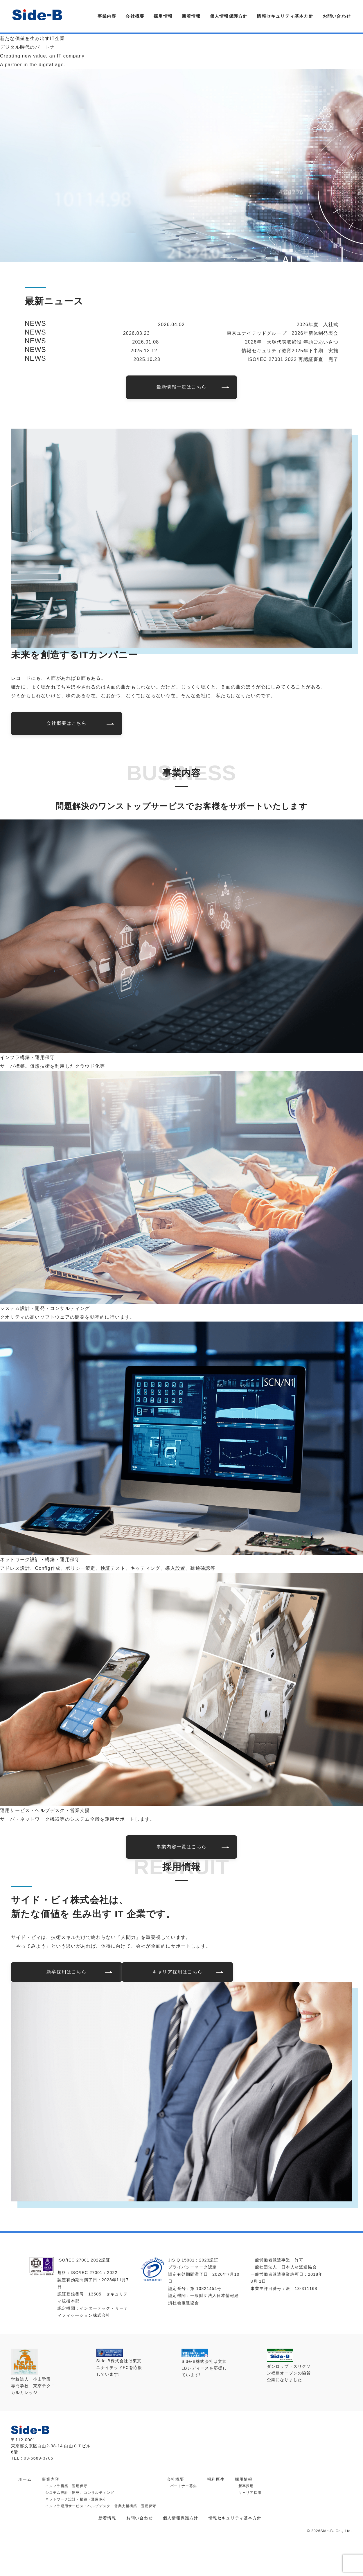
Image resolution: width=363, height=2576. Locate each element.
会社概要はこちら (66, 723)
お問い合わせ (337, 16)
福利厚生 (216, 2479)
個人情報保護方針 (229, 16)
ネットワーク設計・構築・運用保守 (76, 2499)
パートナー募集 (183, 2486)
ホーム (25, 2479)
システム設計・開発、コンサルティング (79, 2493)
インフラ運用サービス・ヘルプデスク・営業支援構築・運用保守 (101, 2506)
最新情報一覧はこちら (181, 386)
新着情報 (191, 16)
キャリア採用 (249, 2493)
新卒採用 (246, 2486)
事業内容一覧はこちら (181, 1846)
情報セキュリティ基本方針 (285, 16)
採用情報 (163, 16)
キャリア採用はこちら (177, 1971)
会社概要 (134, 16)
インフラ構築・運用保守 (66, 2486)
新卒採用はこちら (66, 1971)
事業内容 (107, 16)
